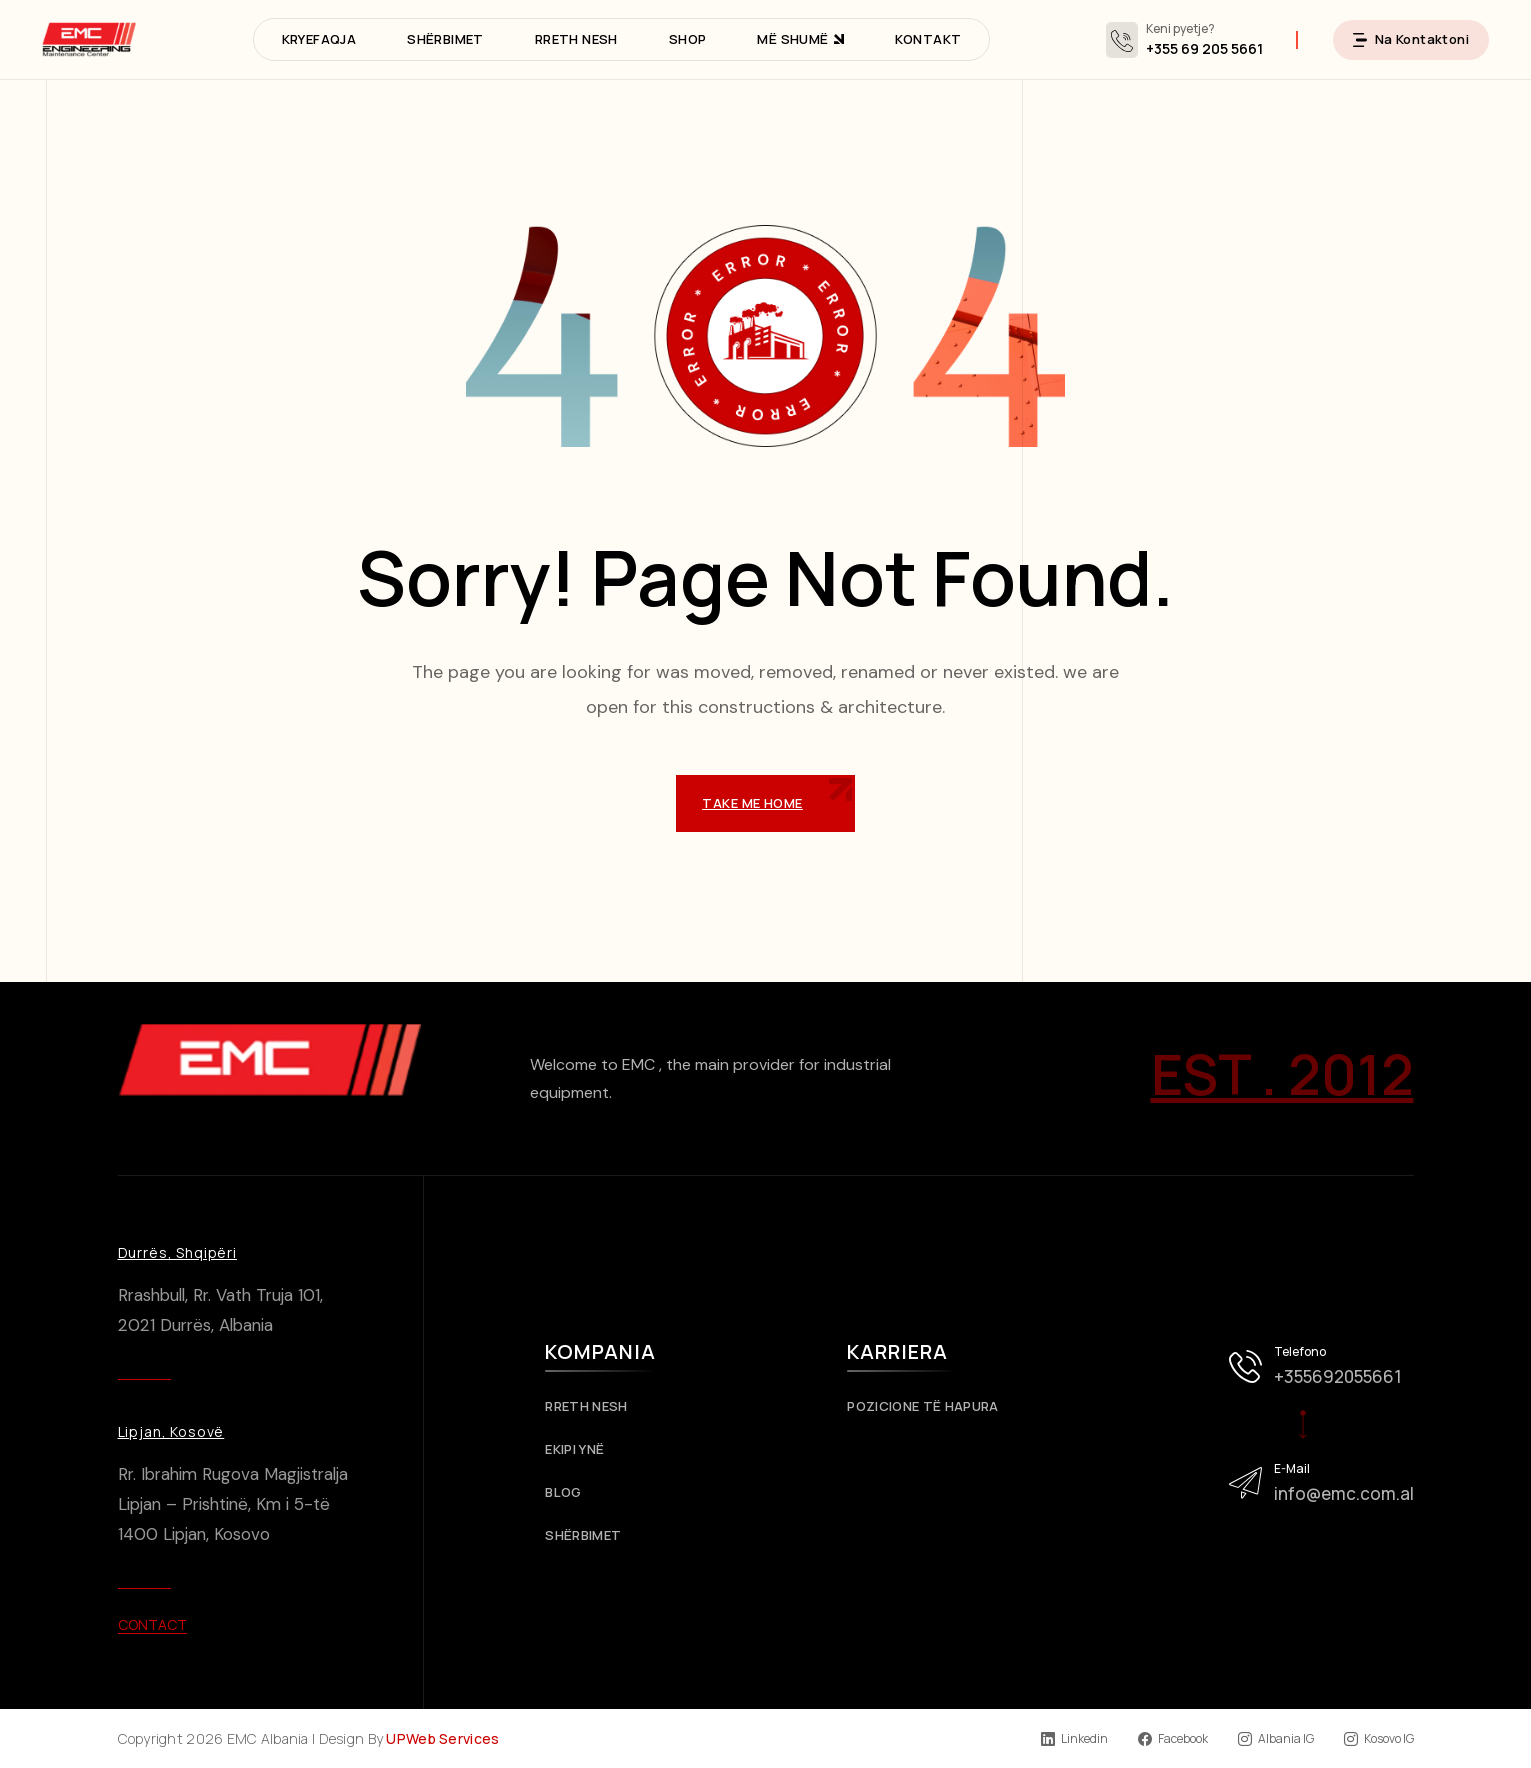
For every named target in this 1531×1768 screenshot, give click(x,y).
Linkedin (1074, 1739)
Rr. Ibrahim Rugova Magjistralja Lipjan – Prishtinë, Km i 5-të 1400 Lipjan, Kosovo (233, 1504)
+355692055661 (1338, 1376)
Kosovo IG (1379, 1739)
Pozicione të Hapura (930, 1406)
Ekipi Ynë (582, 1449)
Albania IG (1276, 1739)
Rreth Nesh (593, 1406)
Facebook (1173, 1739)
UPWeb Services (442, 1738)
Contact (152, 1624)
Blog (570, 1492)
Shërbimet (590, 1535)
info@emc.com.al (1344, 1493)
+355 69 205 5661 (1204, 48)
